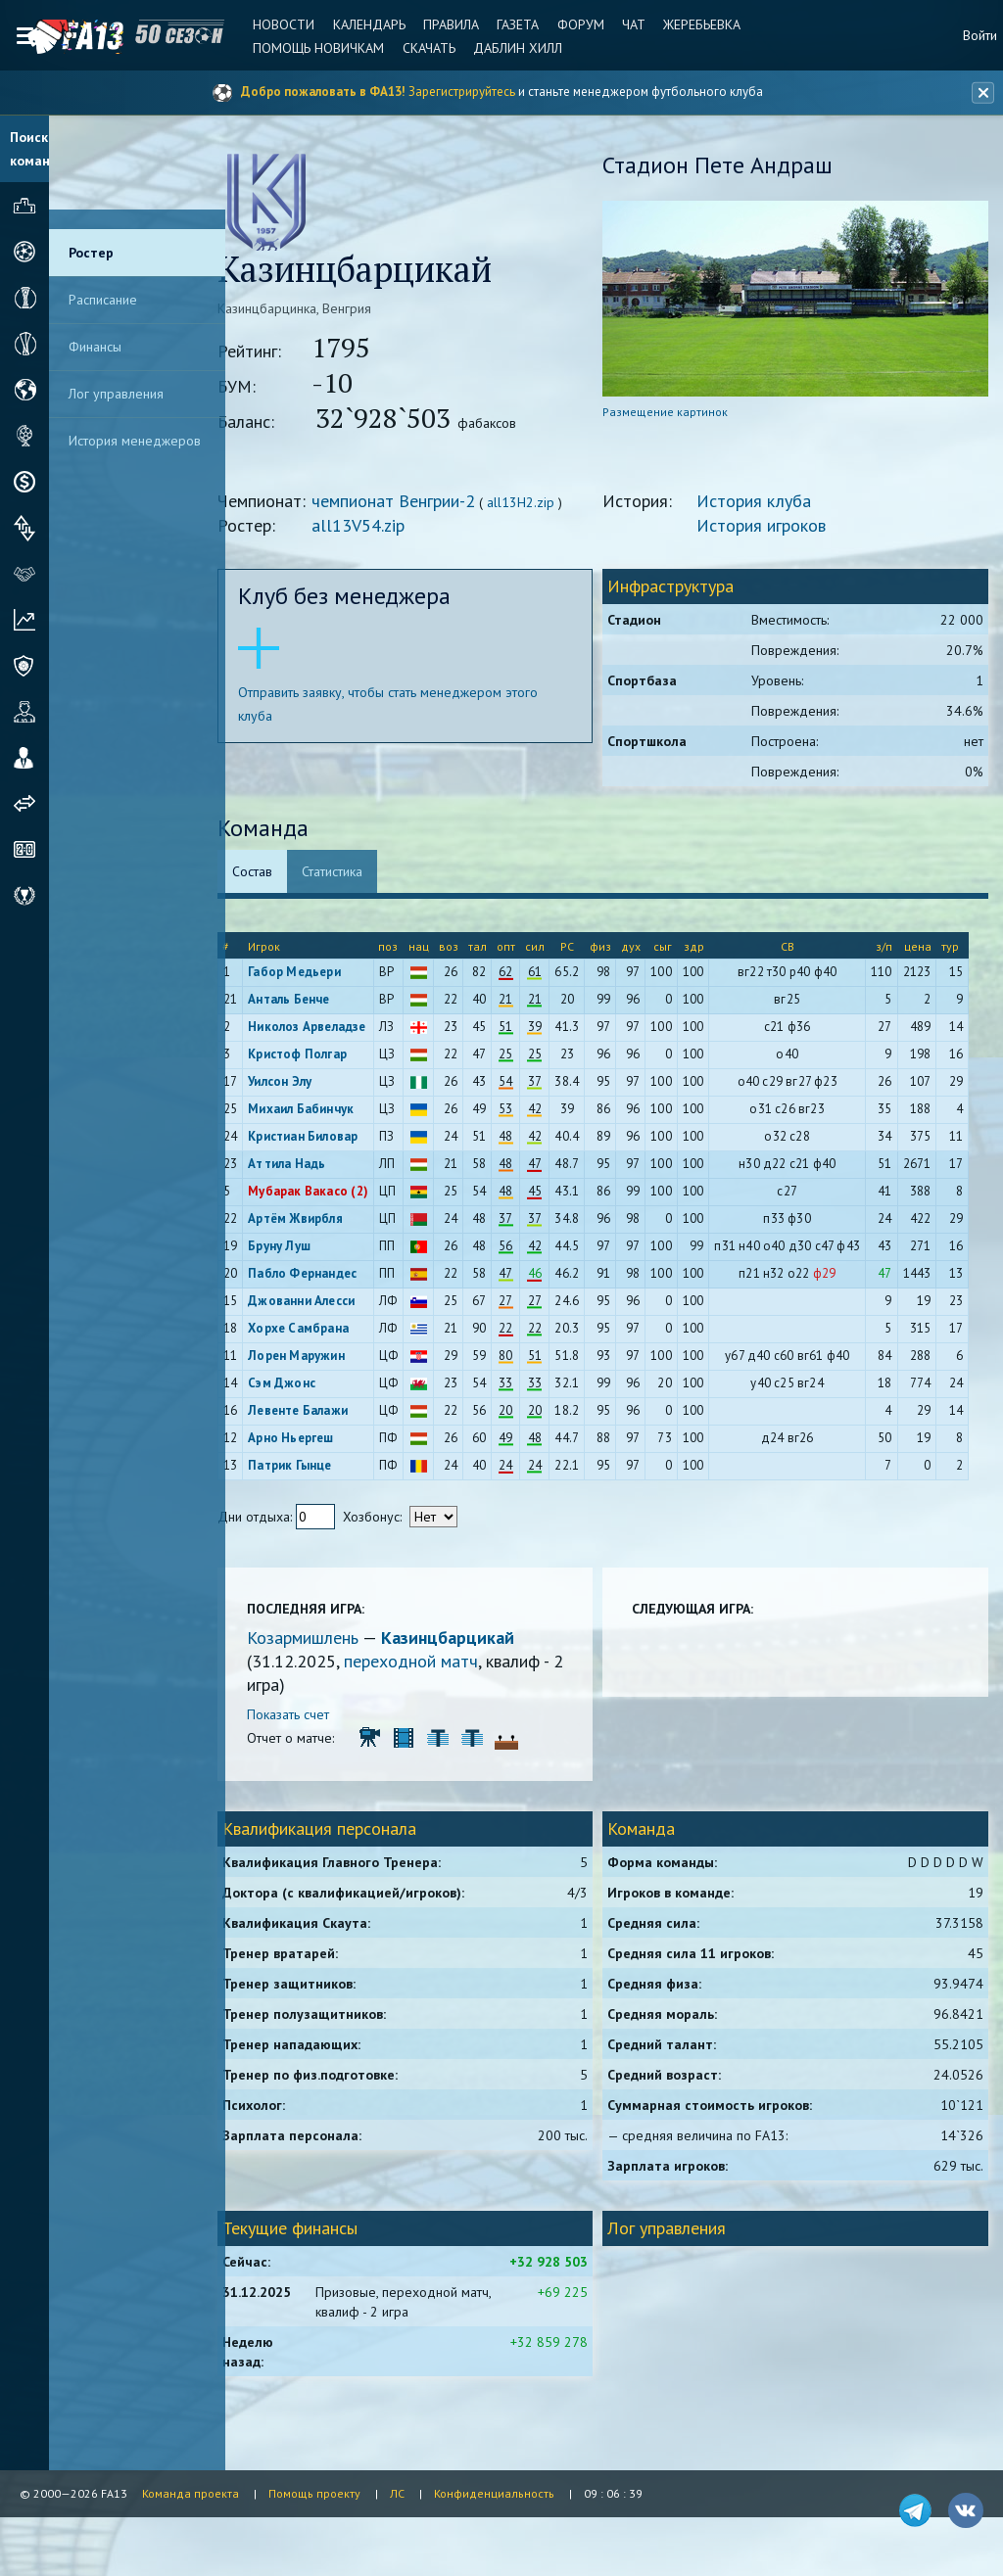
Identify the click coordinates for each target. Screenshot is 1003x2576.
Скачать (417, 48)
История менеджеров (135, 440)
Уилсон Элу (307, 1086)
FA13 (59, 37)
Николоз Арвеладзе (334, 1031)
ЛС (397, 2493)
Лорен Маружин (323, 1360)
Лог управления (116, 393)
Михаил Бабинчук (328, 1113)
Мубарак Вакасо (325, 1196)
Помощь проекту (314, 2493)
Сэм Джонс (309, 1388)
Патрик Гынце (316, 1470)
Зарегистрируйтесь (461, 91)
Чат (613, 24)
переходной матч (438, 1666)
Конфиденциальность (494, 2493)
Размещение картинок (677, 416)
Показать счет (315, 1719)
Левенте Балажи (325, 1415)
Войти (980, 35)
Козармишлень (332, 1642)
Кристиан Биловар (330, 1141)
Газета (502, 24)
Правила (437, 24)
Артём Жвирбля (322, 1223)
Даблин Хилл (504, 48)
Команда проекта (190, 2493)
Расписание (103, 299)
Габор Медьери (321, 976)
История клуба (765, 505)
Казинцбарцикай (475, 1642)
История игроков (772, 530)
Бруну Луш (306, 1250)
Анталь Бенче (316, 1004)
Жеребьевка (679, 24)
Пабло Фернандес (329, 1278)
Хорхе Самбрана (325, 1333)
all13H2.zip (548, 507)
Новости (275, 24)
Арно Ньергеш (317, 1442)
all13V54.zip (385, 530)
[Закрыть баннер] (979, 93)
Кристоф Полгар (324, 1059)
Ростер (91, 252)
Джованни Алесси (328, 1305)
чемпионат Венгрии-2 (420, 505)
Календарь (357, 24)
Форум (562, 24)
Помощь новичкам (309, 48)
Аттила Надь (314, 1168)
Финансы (95, 346)
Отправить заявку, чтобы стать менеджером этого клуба (415, 708)
